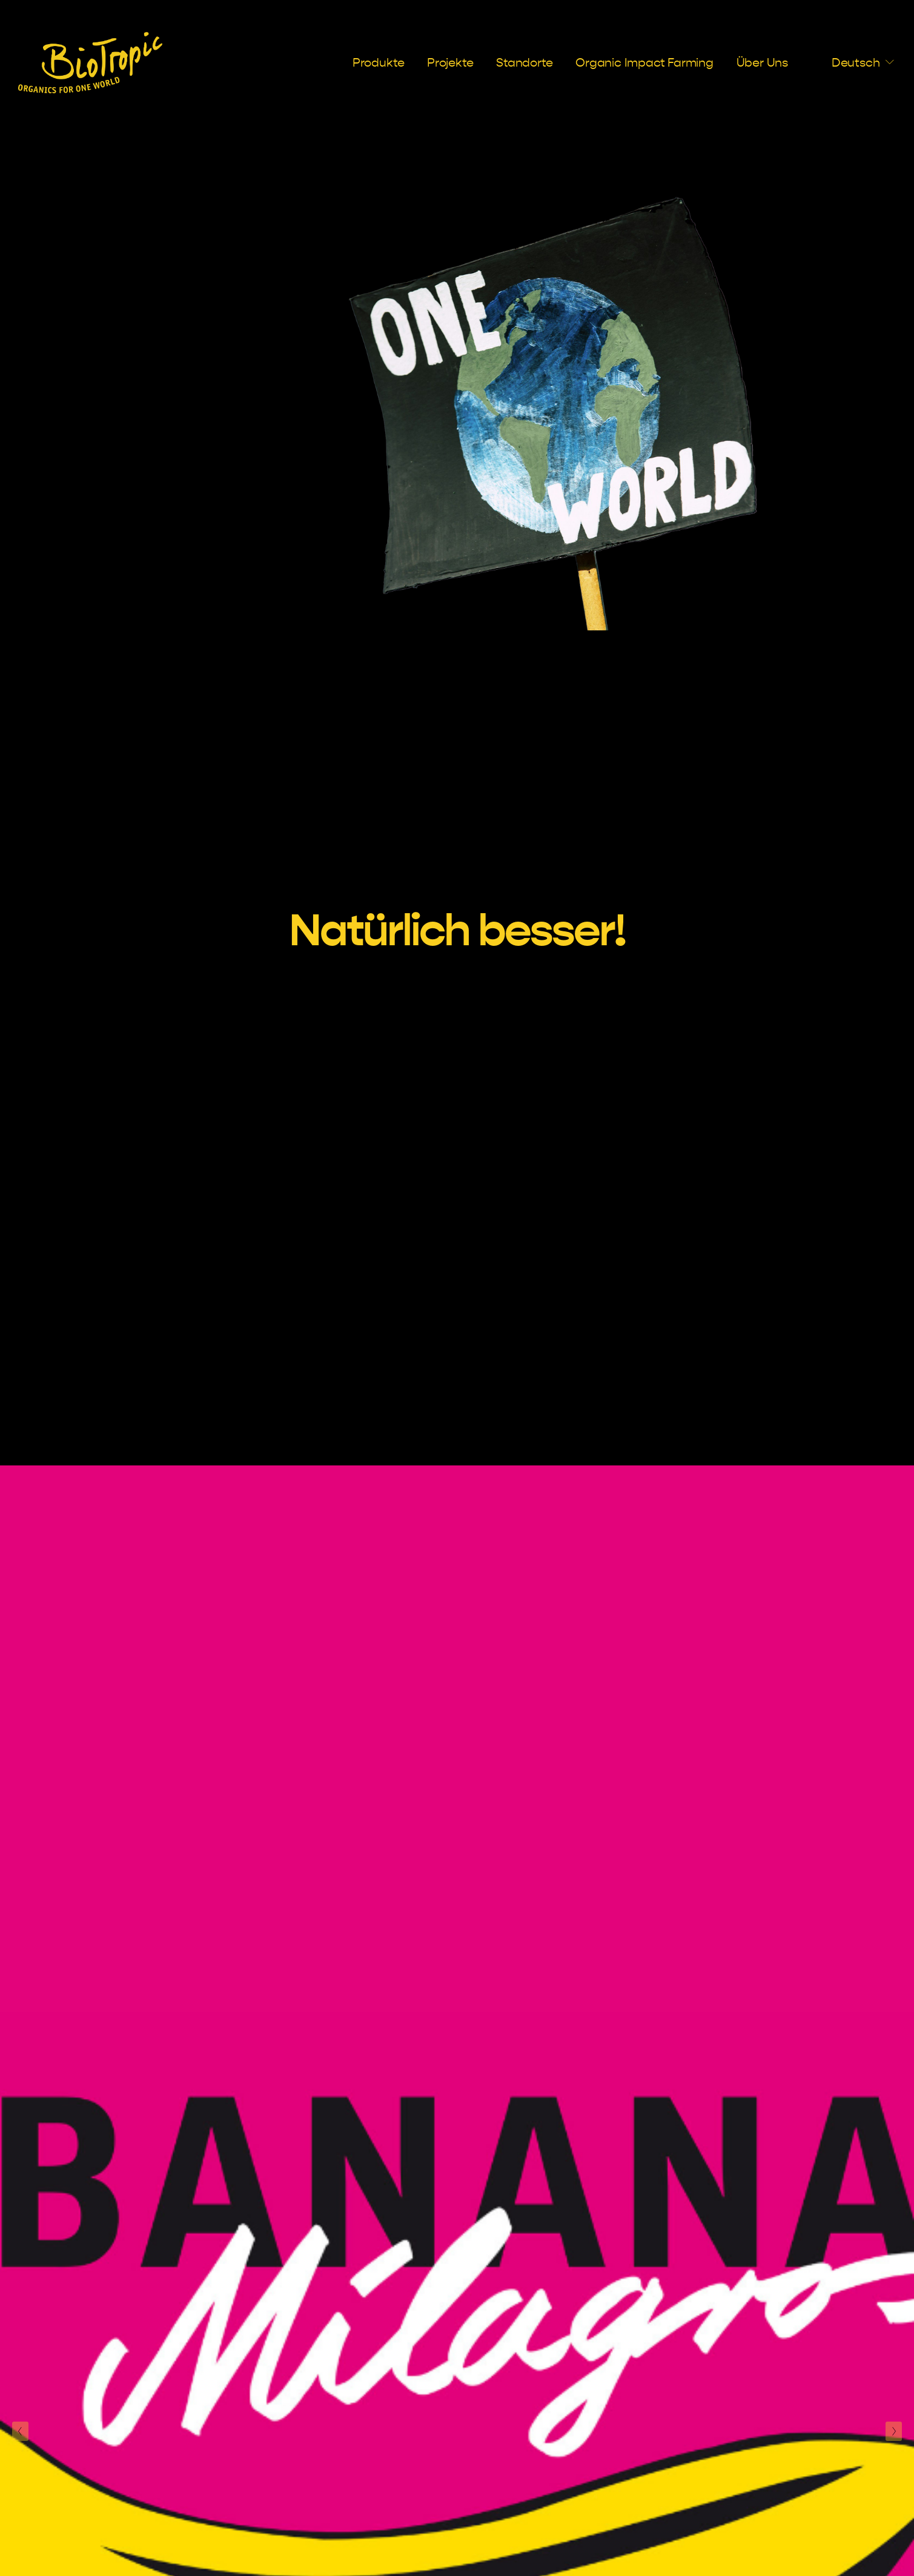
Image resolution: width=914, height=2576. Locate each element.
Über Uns (762, 63)
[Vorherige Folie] (20, 2431)
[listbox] (853, 62)
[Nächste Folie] (894, 2431)
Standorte (524, 63)
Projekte (450, 63)
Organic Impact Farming (644, 63)
